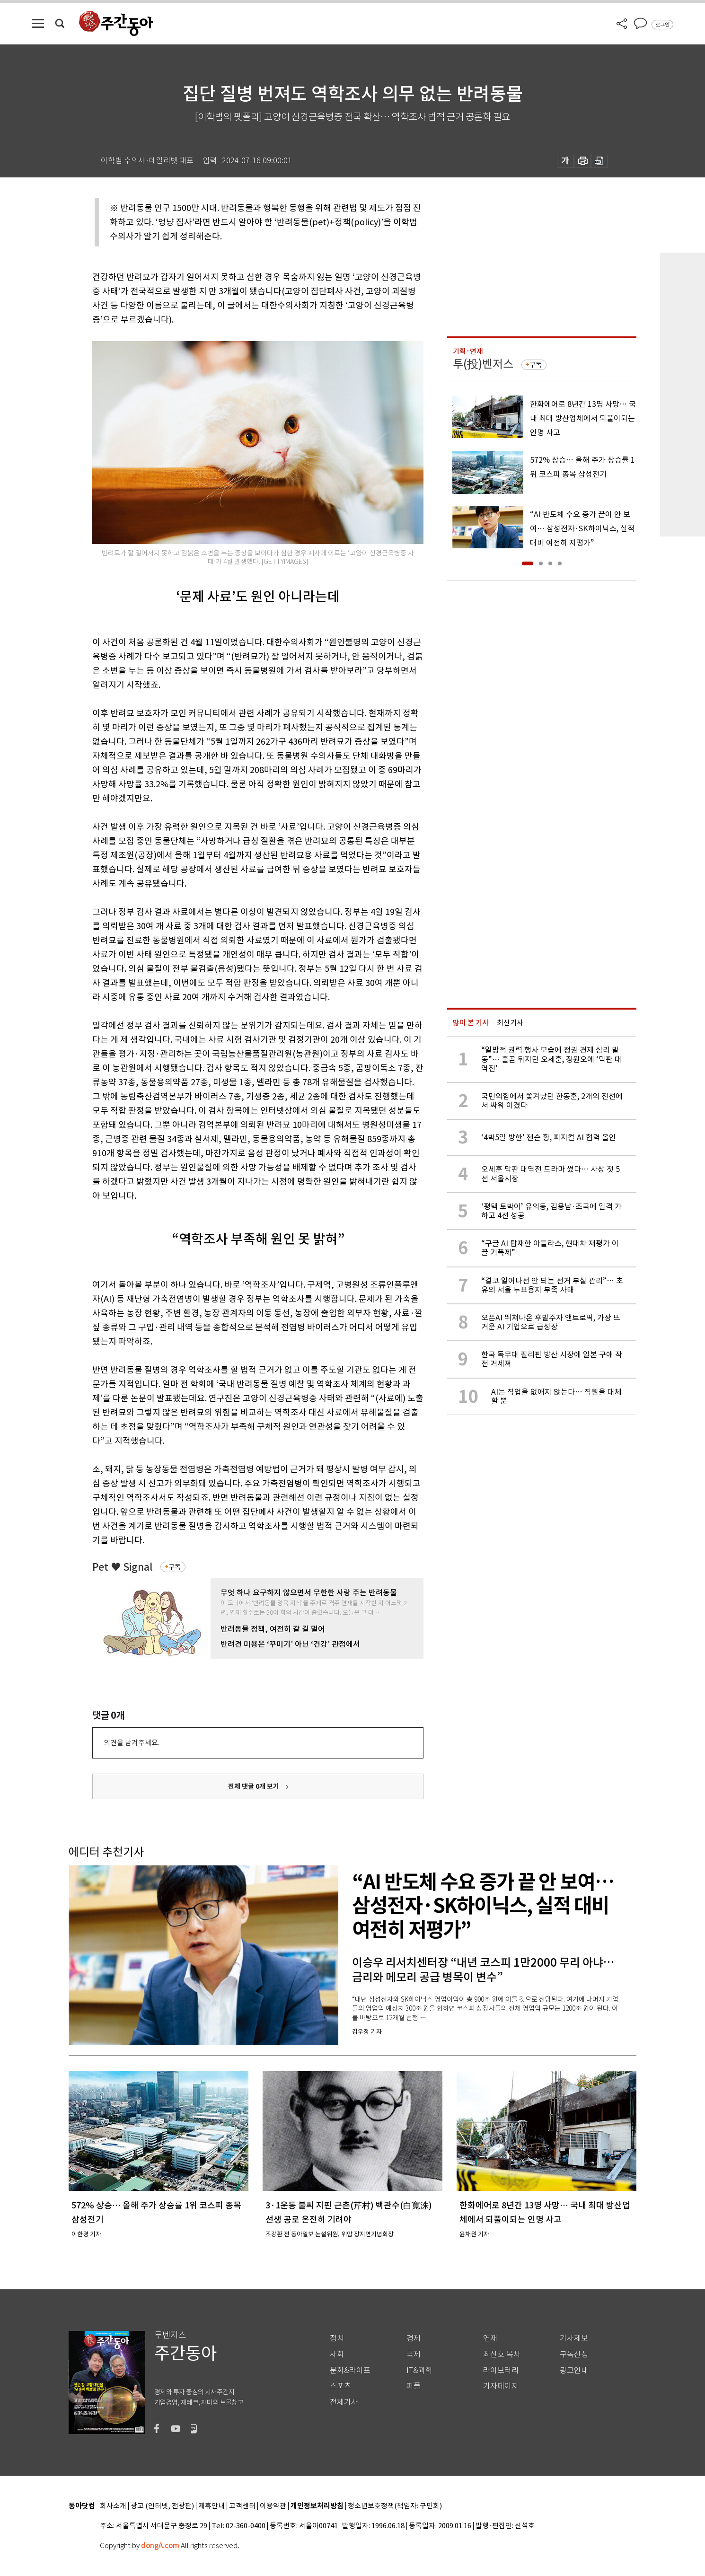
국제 (413, 2354)
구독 (174, 1567)
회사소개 (113, 2506)
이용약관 (273, 2506)
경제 (413, 2338)
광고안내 (574, 2370)
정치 (337, 2338)
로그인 (662, 24)
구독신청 (574, 2354)
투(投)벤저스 (483, 364)
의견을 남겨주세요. (131, 1742)
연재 (490, 2338)
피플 (413, 2386)
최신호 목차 (501, 2354)
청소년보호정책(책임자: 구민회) (395, 2506)
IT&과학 (419, 2370)
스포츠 (340, 2386)
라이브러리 (501, 2370)
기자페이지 (501, 2386)
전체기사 (344, 2402)
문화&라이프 (350, 2370)
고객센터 (242, 2506)
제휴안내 (211, 2506)
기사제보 (574, 2338)
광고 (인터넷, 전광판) (162, 2506)
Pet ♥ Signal (122, 1567)
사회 (337, 2354)
